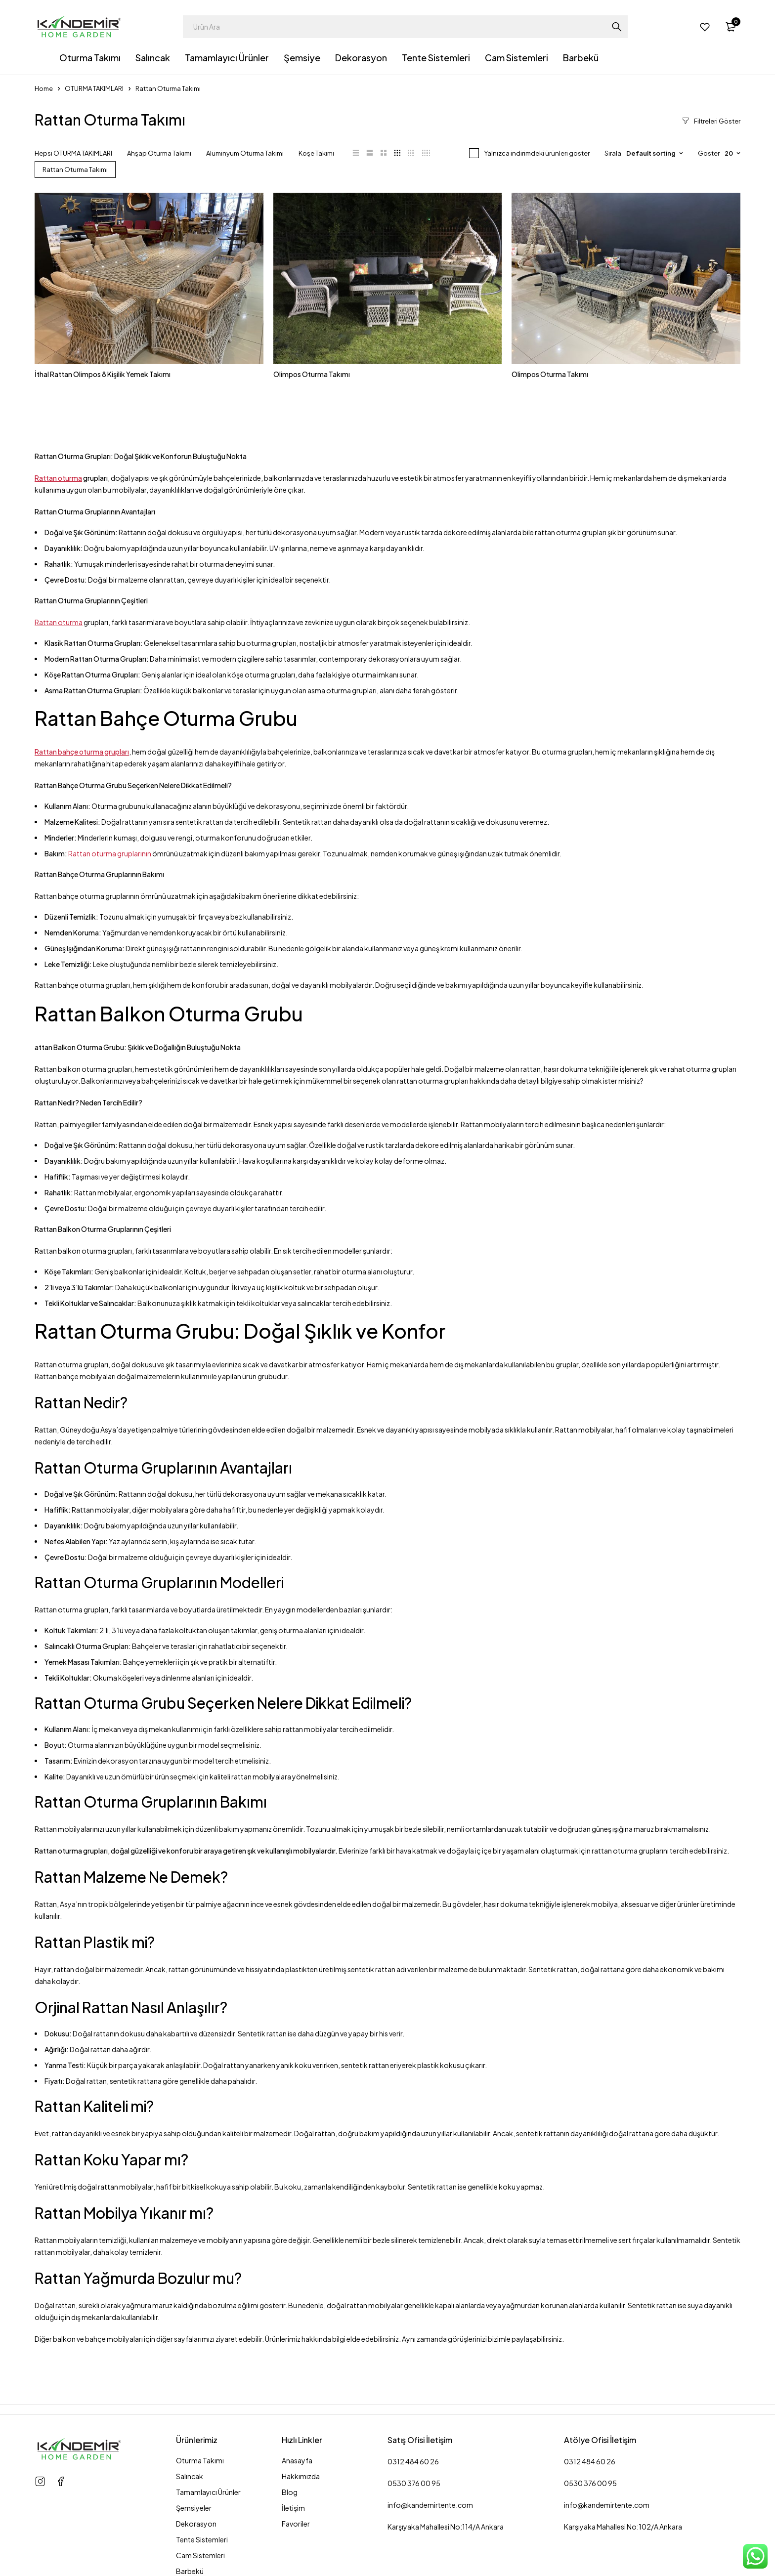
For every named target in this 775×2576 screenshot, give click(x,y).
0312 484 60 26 (413, 2461)
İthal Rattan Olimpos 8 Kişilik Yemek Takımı (103, 374)
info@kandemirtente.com (430, 2504)
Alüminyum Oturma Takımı (245, 153)
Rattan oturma (58, 477)
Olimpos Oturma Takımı (311, 374)
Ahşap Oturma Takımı (159, 153)
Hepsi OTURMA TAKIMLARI (73, 153)
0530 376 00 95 (414, 2483)
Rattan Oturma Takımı (75, 169)
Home (44, 88)
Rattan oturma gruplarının (109, 853)
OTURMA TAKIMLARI (94, 88)
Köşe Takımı (316, 153)
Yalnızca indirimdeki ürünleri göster (537, 153)
